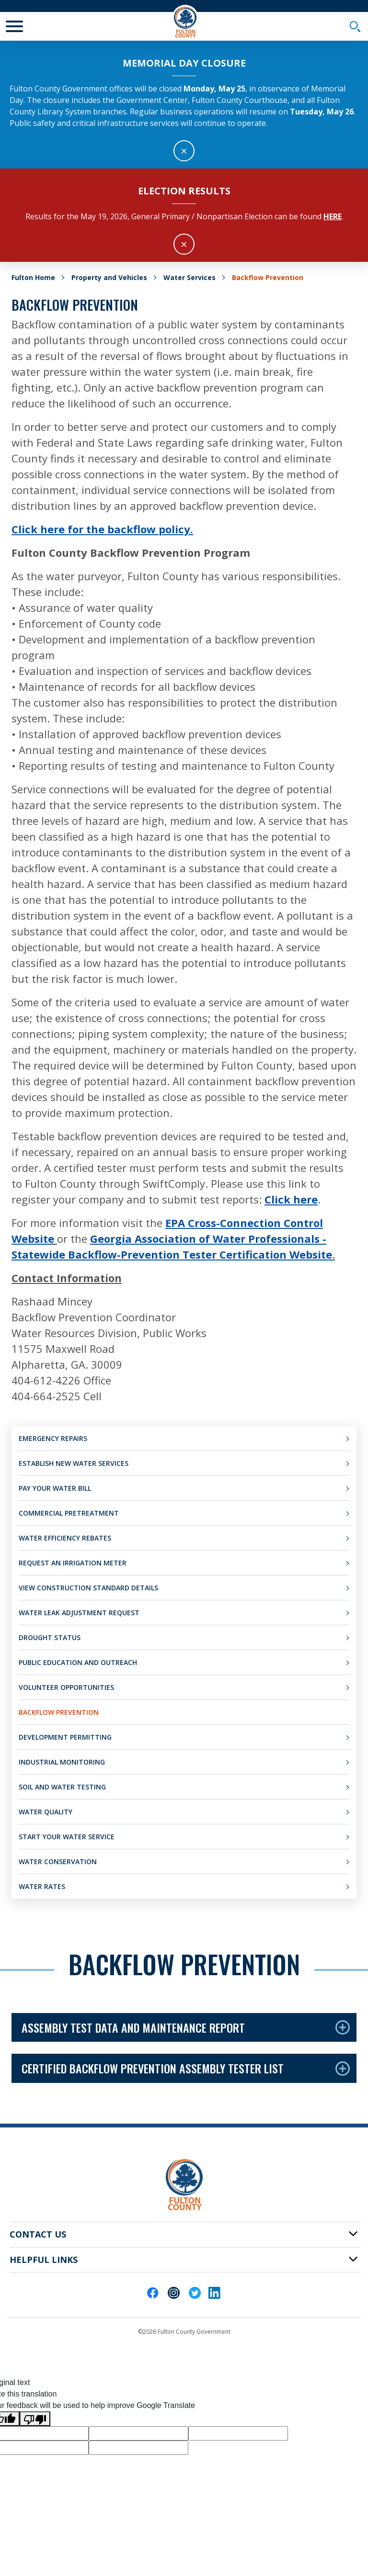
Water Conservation (58, 1861)
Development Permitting (65, 1737)
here (332, 216)
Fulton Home (33, 277)
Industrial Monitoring (62, 1761)
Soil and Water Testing (62, 1786)
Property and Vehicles (109, 277)
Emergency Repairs (53, 1438)
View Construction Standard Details (88, 1587)
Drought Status (49, 1637)
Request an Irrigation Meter (72, 1562)
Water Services (189, 277)
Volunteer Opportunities (66, 1687)
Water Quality (45, 1811)
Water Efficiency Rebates (65, 1537)
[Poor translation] (35, 2418)
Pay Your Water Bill (55, 1488)
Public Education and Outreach (78, 1662)
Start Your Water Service (67, 1836)
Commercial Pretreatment (69, 1513)
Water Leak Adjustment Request (79, 1612)
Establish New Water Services (73, 1463)
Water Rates (42, 1886)
